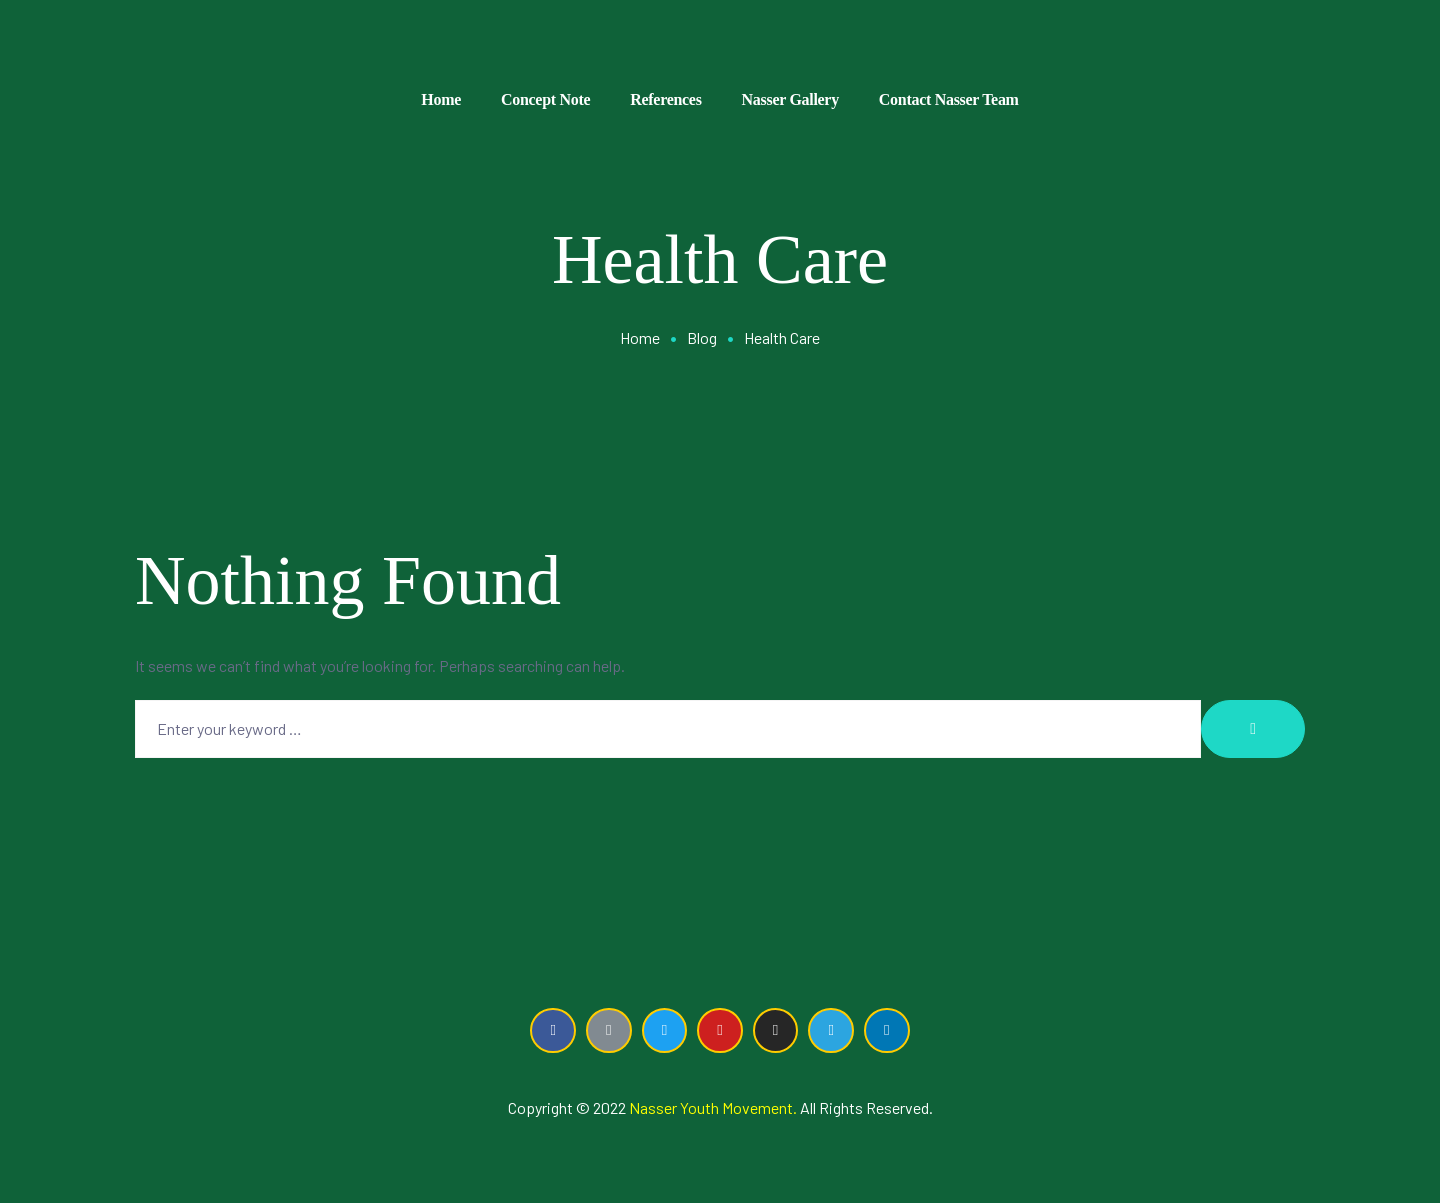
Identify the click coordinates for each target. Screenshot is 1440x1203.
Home (441, 99)
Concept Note (545, 99)
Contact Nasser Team (949, 99)
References (665, 99)
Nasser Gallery (790, 99)
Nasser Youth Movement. (713, 1107)
